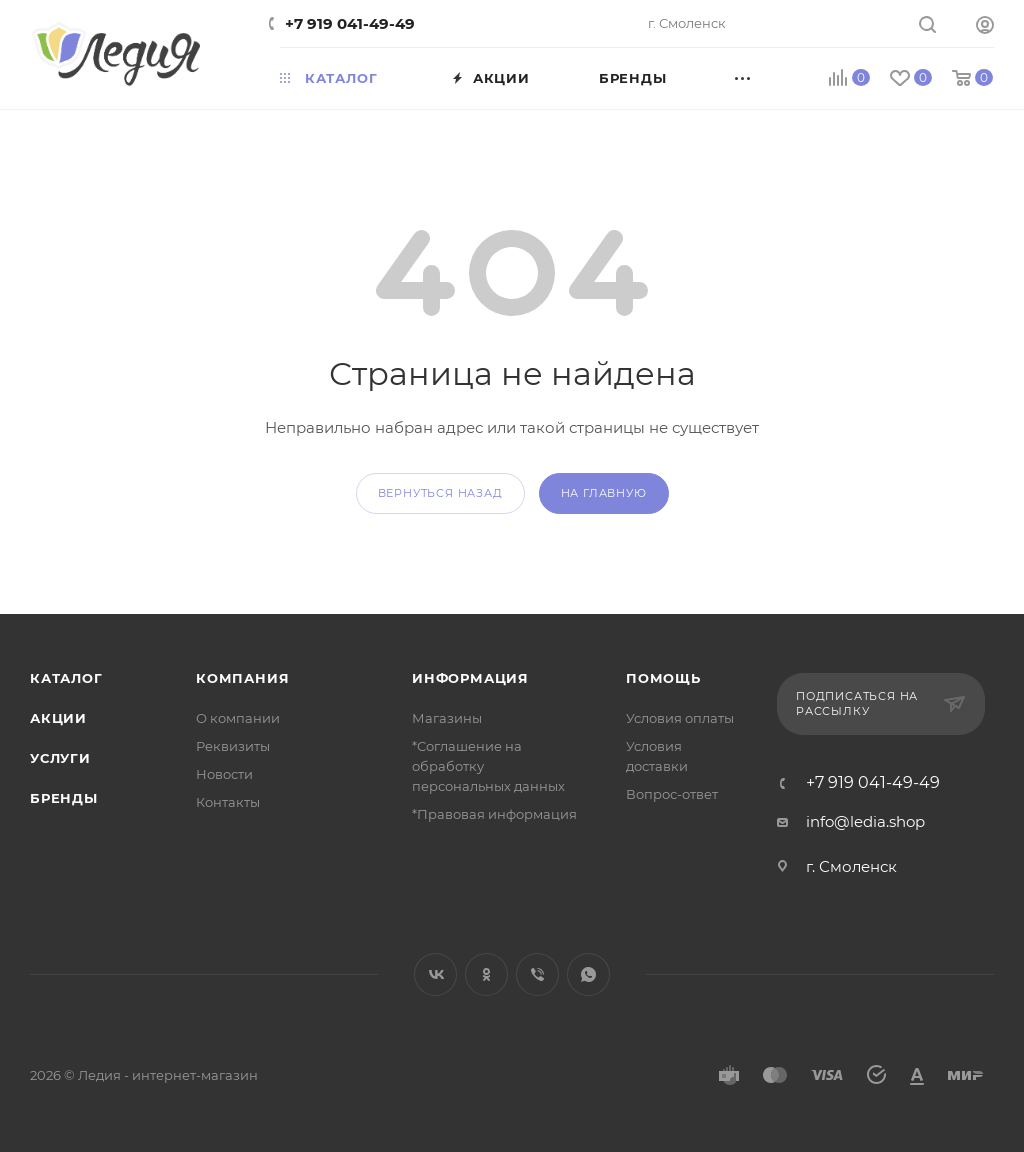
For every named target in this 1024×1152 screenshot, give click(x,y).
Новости (224, 774)
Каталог (66, 678)
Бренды (64, 798)
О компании (238, 718)
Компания (242, 678)
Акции (58, 718)
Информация (470, 678)
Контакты (228, 802)
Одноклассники (486, 974)
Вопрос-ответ (672, 794)
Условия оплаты (680, 718)
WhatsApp (588, 974)
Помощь (663, 678)
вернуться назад (440, 493)
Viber (537, 974)
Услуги (60, 758)
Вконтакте (435, 974)
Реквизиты (233, 746)
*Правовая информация (494, 814)
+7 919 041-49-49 (350, 23)
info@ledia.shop (865, 821)
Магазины (447, 718)
